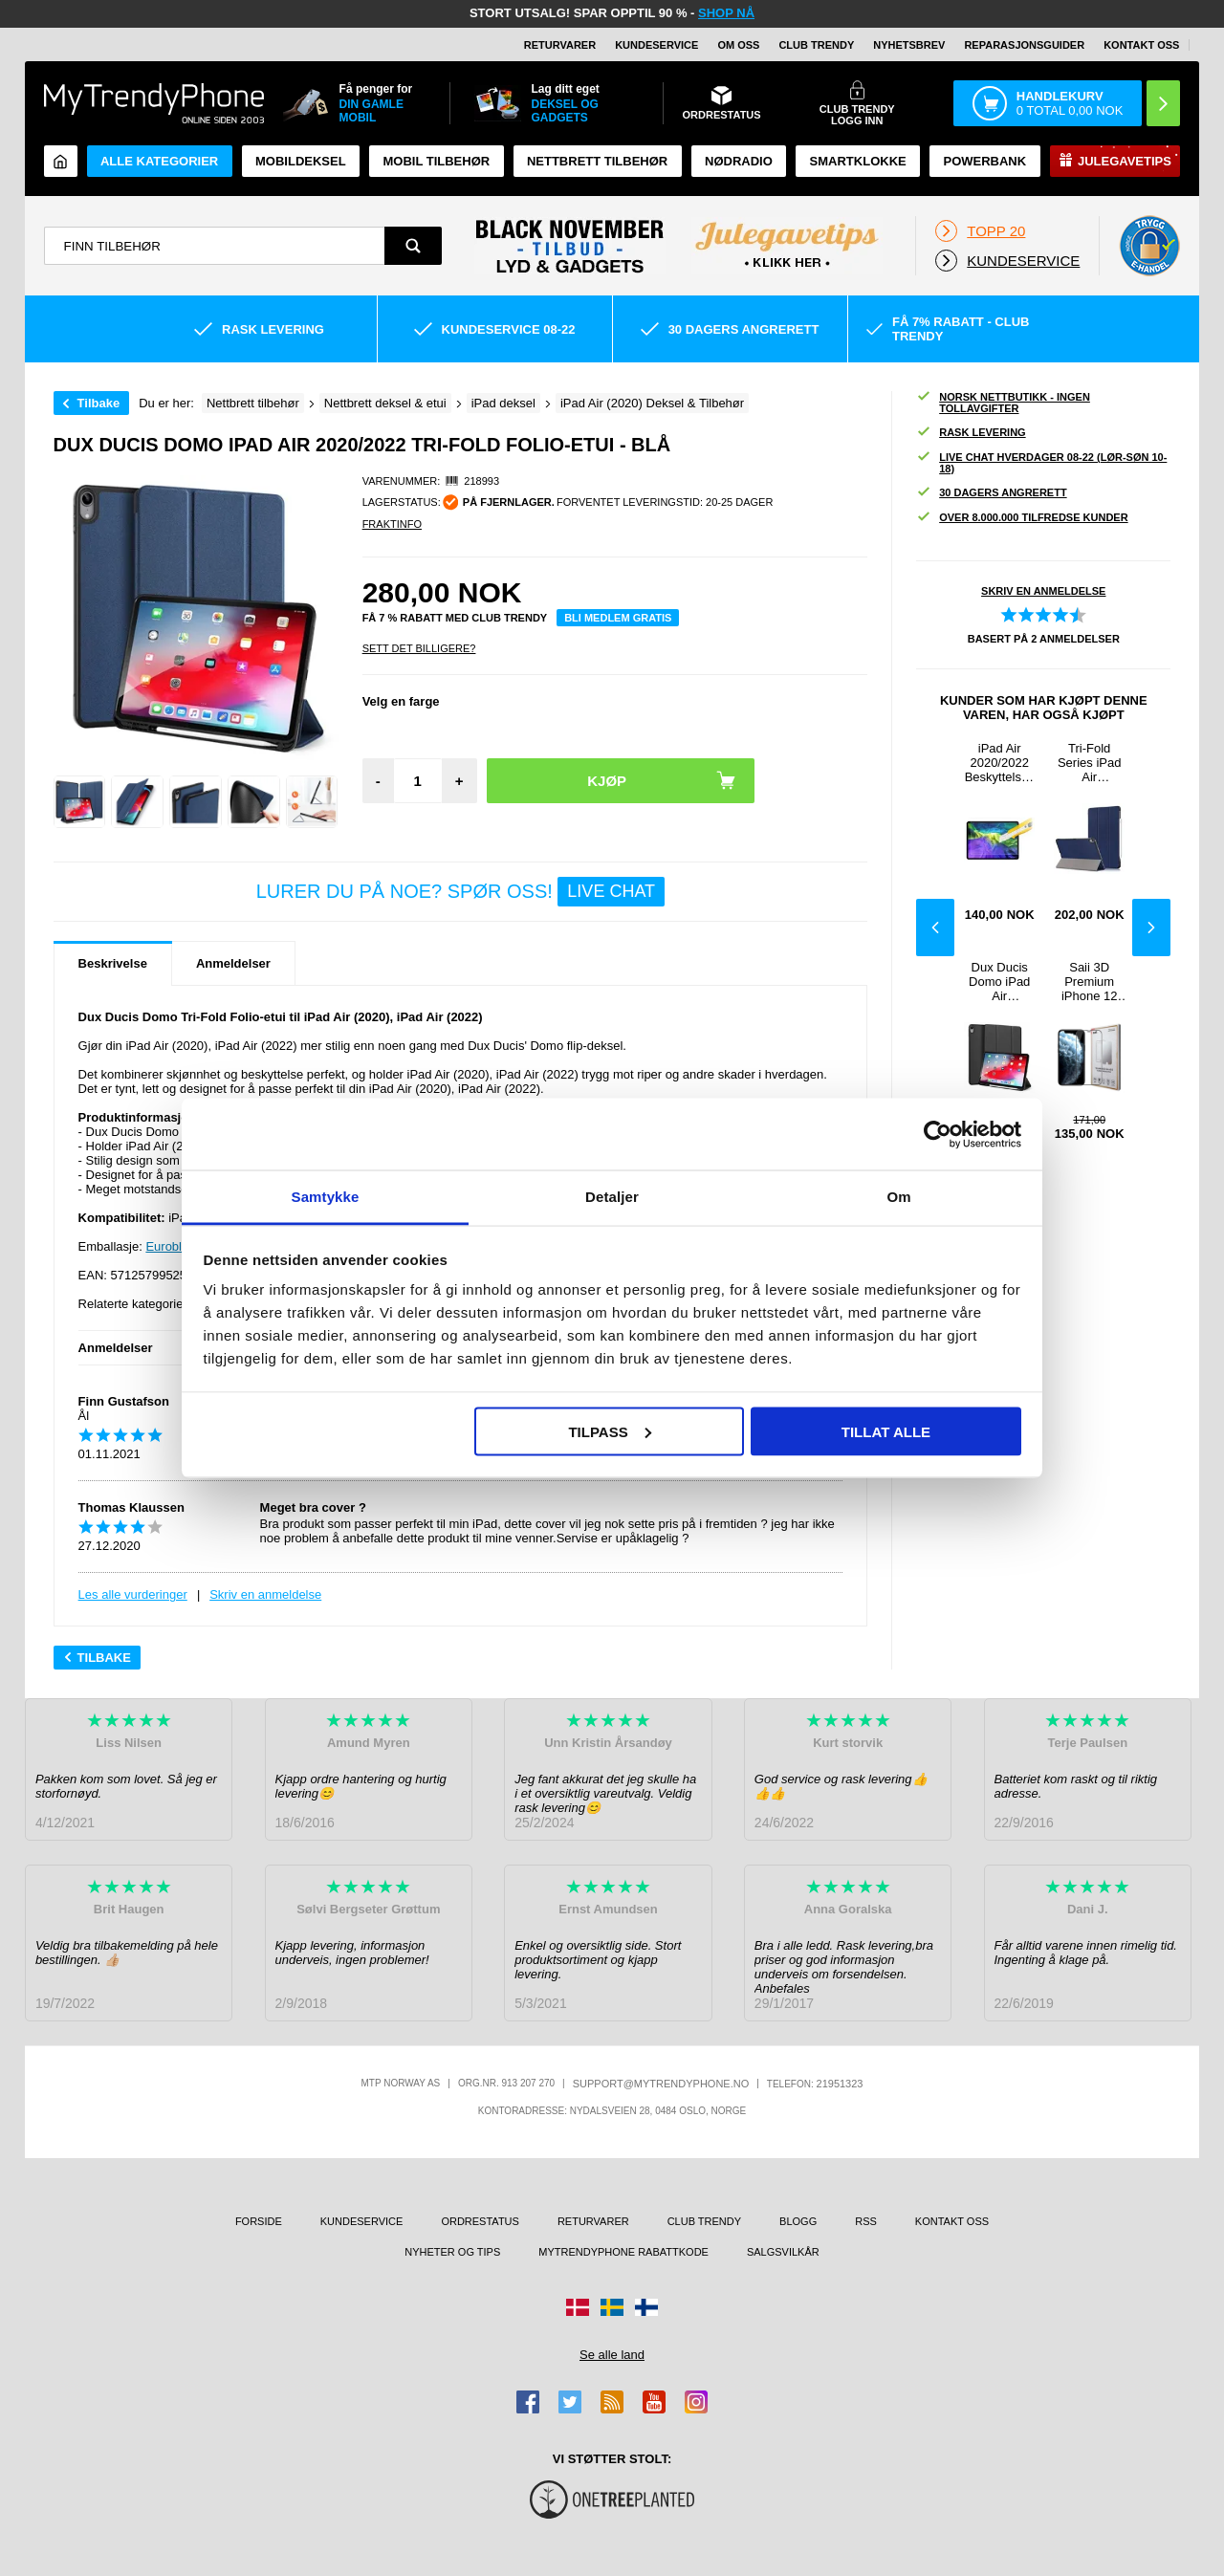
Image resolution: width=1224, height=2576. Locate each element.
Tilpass (609, 1431)
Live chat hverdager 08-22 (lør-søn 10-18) (1041, 462)
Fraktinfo (392, 524)
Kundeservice (656, 45)
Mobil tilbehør (436, 161)
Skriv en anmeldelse (265, 1594)
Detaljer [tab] (612, 1197)
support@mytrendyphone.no (661, 2083)
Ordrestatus (480, 2221)
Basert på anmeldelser (1044, 638)
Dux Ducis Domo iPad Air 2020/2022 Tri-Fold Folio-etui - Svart (999, 981)
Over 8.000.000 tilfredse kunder (1021, 518)
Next (1151, 927)
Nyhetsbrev (909, 45)
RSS (866, 2221)
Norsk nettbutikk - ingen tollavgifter (1003, 402)
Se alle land (612, 2354)
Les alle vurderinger (132, 1594)
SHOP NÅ (726, 13)
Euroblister (175, 1246)
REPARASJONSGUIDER (1024, 45)
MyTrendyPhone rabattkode (623, 2252)
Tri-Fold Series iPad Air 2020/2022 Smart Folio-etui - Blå (1090, 762)
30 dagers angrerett (991, 493)
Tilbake (98, 403)
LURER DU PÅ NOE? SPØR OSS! (460, 891)
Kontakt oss (1141, 45)
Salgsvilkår (783, 2252)
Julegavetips (1124, 161)
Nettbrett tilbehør (597, 161)
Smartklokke (858, 161)
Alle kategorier (159, 161)
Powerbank (984, 161)
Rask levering (970, 432)
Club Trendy (816, 45)
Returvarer (560, 45)
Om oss (738, 45)
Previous (935, 927)
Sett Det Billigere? (419, 648)
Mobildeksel (300, 161)
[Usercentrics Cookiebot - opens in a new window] (937, 1134)
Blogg (798, 2221)
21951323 (840, 2083)
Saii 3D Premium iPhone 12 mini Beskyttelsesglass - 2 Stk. (1090, 981)
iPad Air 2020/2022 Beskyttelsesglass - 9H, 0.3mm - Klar (1000, 762)
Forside (258, 2221)
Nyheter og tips (452, 2252)
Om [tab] (898, 1197)
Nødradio (739, 161)
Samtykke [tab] (326, 1197)
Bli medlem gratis (617, 617)
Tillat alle (886, 1431)
